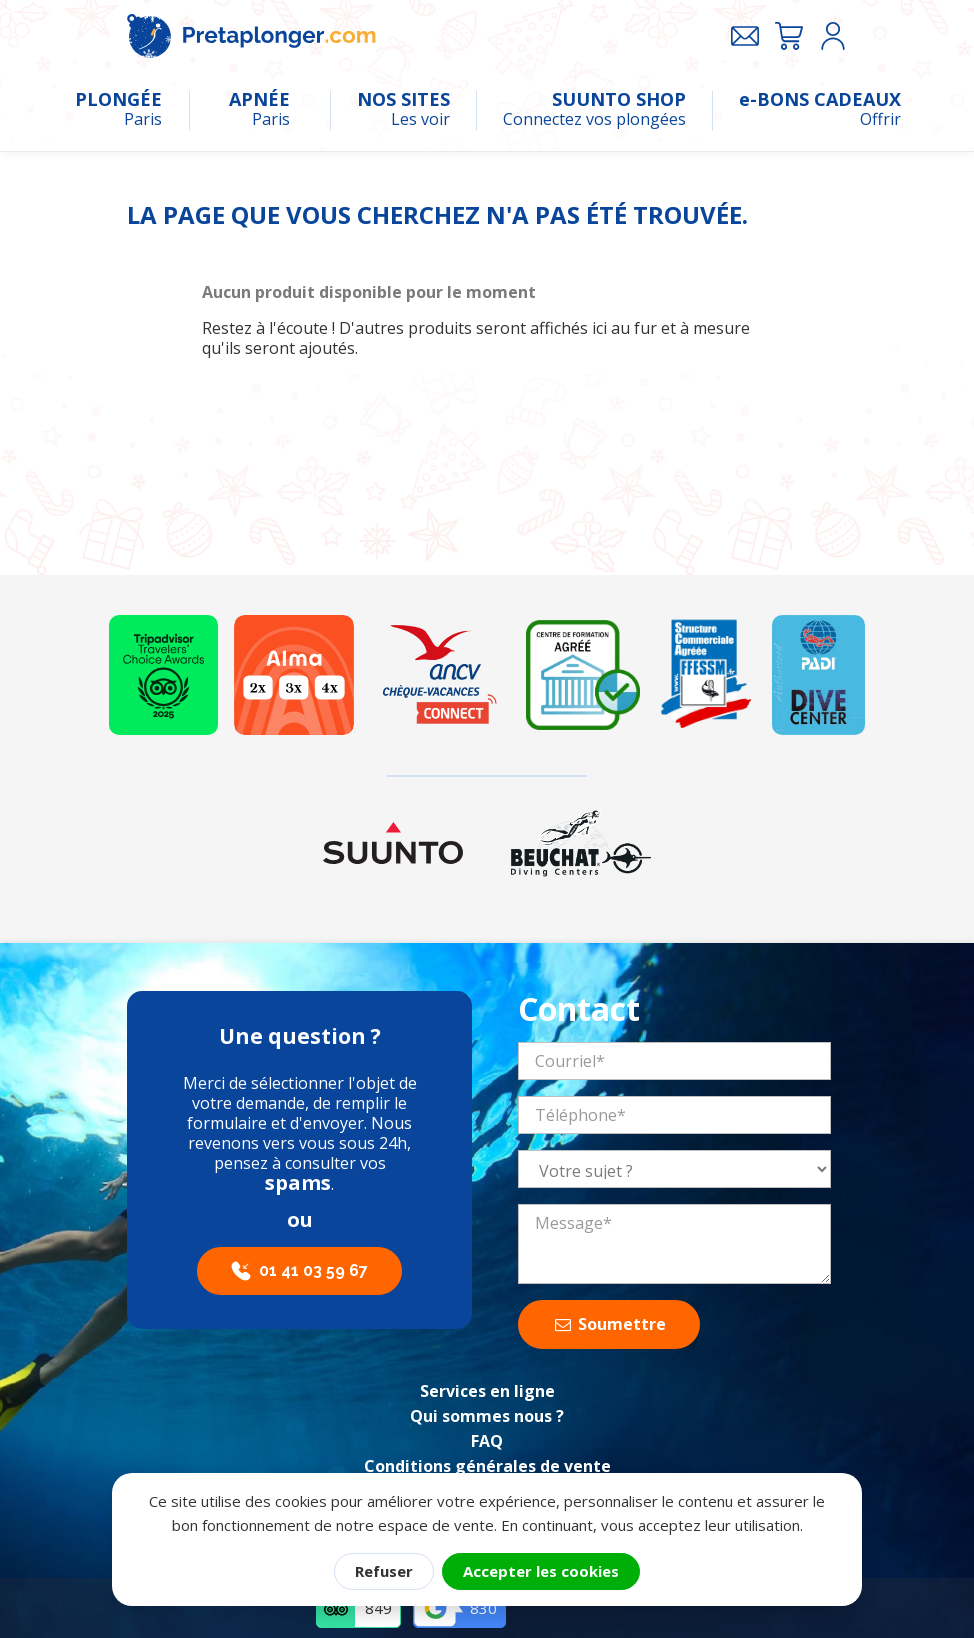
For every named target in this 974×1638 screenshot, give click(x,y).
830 (483, 1608)
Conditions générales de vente (487, 1466)
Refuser (384, 1571)
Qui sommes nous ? (487, 1416)
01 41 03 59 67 (313, 1270)
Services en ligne (487, 1391)
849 (378, 1608)
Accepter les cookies (541, 1571)
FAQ (487, 1441)
